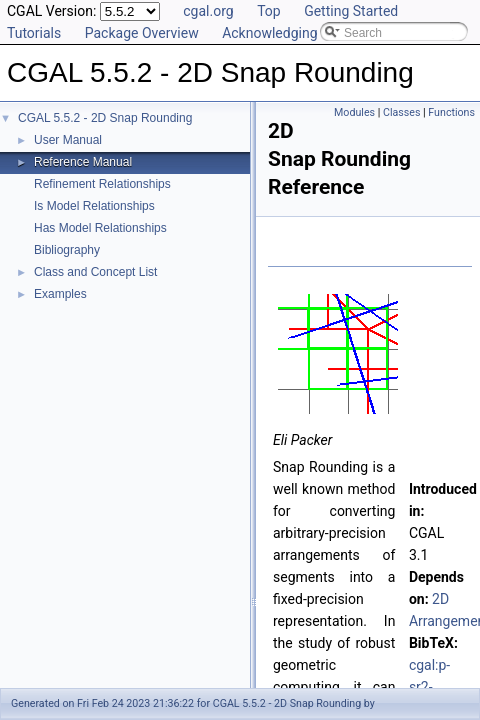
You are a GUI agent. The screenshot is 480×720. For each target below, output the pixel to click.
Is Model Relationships (94, 206)
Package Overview (142, 33)
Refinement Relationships (102, 184)
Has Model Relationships (100, 228)
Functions (451, 112)
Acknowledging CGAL (289, 33)
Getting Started (351, 11)
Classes (401, 112)
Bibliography (67, 250)
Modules (354, 112)
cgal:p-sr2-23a (429, 687)
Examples (60, 294)
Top (269, 11)
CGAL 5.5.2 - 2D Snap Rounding (105, 118)
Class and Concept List (95, 272)
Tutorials (34, 33)
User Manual (68, 140)
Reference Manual (83, 162)
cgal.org (208, 11)
